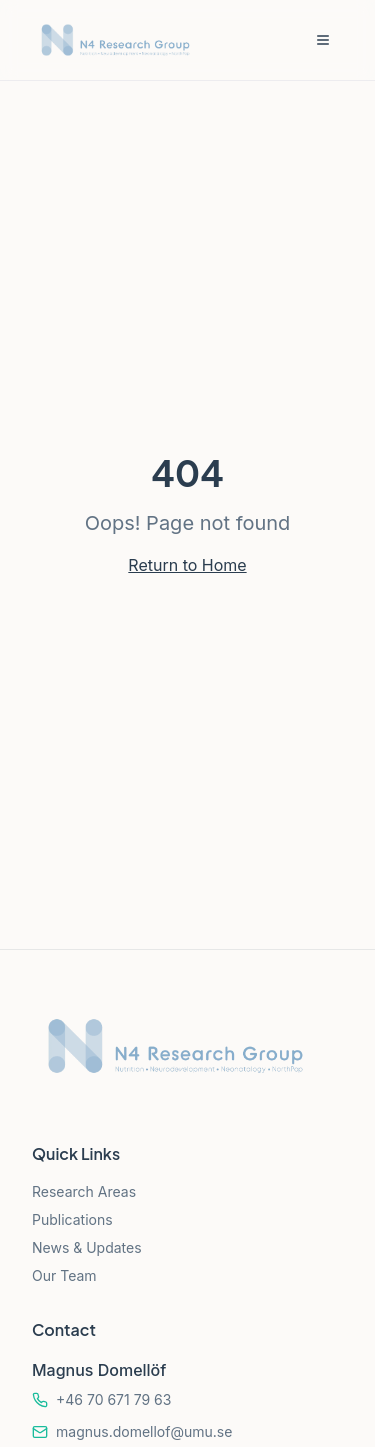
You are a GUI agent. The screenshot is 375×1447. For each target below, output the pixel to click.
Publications (72, 1219)
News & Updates (87, 1247)
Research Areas (84, 1191)
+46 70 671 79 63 (113, 1399)
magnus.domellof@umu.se (144, 1431)
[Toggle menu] (323, 40)
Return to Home (187, 565)
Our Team (64, 1275)
